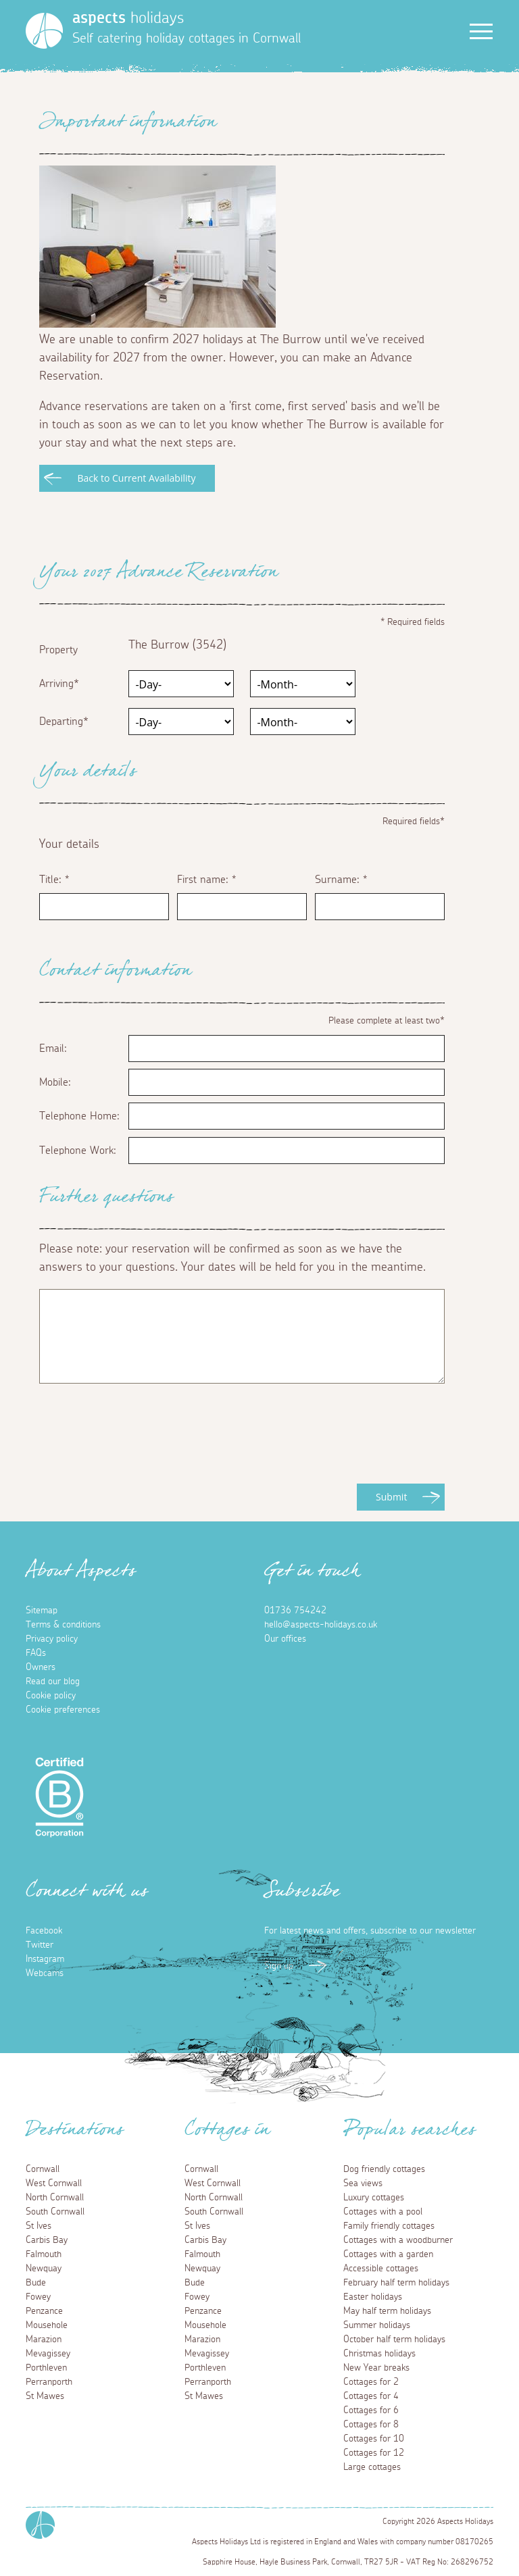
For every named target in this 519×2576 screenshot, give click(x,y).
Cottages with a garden (388, 2254)
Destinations (75, 2133)
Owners (40, 1667)
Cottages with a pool (382, 2212)
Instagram (45, 1959)
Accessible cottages (380, 2268)
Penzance (44, 2311)
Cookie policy (51, 1695)
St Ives (38, 2226)
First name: (206, 879)
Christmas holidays (379, 2353)
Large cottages (372, 2467)
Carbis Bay (47, 2240)
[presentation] (142, 1457)
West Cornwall (54, 2183)
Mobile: (55, 1082)
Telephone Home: (79, 1116)
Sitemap (41, 1610)
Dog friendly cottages (384, 2169)
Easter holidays (372, 2297)
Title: (54, 879)
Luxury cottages (373, 2197)
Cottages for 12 (373, 2453)
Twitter (39, 1945)
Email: (53, 1048)
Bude (36, 2283)
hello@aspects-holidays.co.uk (320, 1625)
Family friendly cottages (389, 2226)
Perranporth (49, 2382)
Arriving (56, 683)
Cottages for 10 (373, 2439)
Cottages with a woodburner (398, 2240)
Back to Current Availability (136, 478)
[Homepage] (44, 31)
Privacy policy (52, 1639)
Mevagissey (48, 2353)
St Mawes (45, 2396)
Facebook (44, 1931)
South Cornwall (55, 2212)
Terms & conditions (63, 1625)
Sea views (362, 2183)
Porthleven (46, 2368)
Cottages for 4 (371, 2396)
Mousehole (47, 2325)
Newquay (43, 2268)
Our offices (285, 1639)
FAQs (36, 1653)
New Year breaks (376, 2368)
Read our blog (53, 1681)
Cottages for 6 (371, 2410)
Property (58, 650)
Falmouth (43, 2254)
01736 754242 (295, 1610)
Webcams (45, 1973)
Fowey (38, 2297)
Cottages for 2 (371, 2382)
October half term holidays (394, 2339)
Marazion (43, 2339)
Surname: (341, 879)
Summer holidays (376, 2325)
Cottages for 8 (371, 2424)
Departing (61, 721)
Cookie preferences (63, 1710)
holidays (128, 18)
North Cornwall (55, 2197)
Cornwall (42, 2169)
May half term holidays (387, 2311)
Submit (391, 1496)
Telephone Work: (77, 1150)
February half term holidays (396, 2283)
